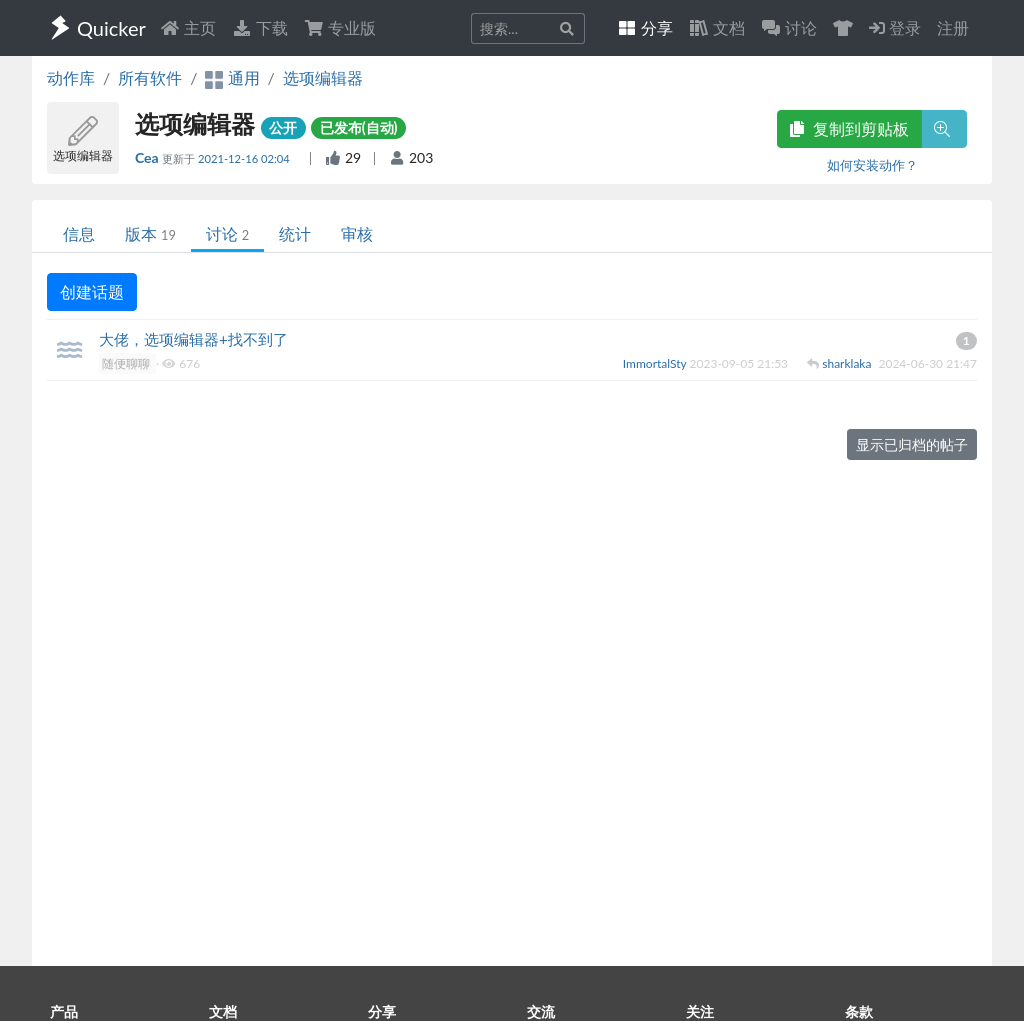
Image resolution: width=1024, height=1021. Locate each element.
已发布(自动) (359, 127)
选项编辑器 (323, 77)
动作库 (71, 77)
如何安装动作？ (872, 165)
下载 (260, 27)
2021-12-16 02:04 (245, 158)
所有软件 (150, 77)
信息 (79, 233)
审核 (357, 233)
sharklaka (848, 363)
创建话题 (92, 291)
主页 (188, 27)
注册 (953, 27)
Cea (148, 157)
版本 (150, 233)
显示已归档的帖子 (912, 444)
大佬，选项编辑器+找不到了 (193, 339)
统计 (295, 233)
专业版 (340, 27)
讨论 (227, 233)
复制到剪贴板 (849, 128)
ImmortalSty (656, 363)
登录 (895, 27)
